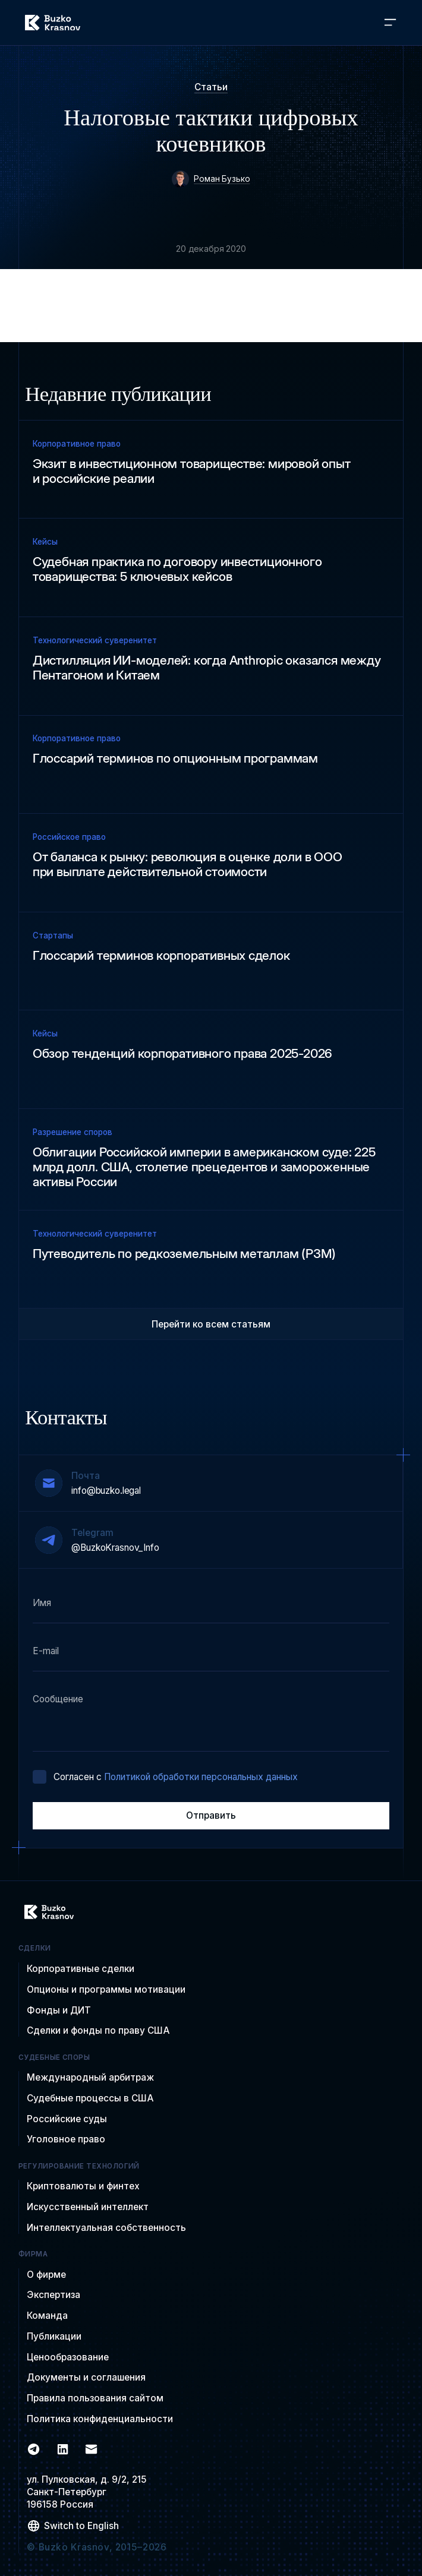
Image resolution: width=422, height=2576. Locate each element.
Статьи (211, 87)
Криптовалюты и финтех (83, 2186)
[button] (390, 22)
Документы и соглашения (86, 2377)
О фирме (46, 2274)
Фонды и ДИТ (59, 2010)
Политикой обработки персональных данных (201, 1776)
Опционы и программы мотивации (106, 1989)
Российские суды (67, 2119)
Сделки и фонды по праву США (98, 2030)
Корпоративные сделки (80, 1968)
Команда (47, 2315)
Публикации (54, 2336)
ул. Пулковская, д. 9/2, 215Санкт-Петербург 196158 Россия (87, 2492)
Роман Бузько (222, 179)
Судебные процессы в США (90, 2098)
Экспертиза (53, 2294)
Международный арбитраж (90, 2077)
